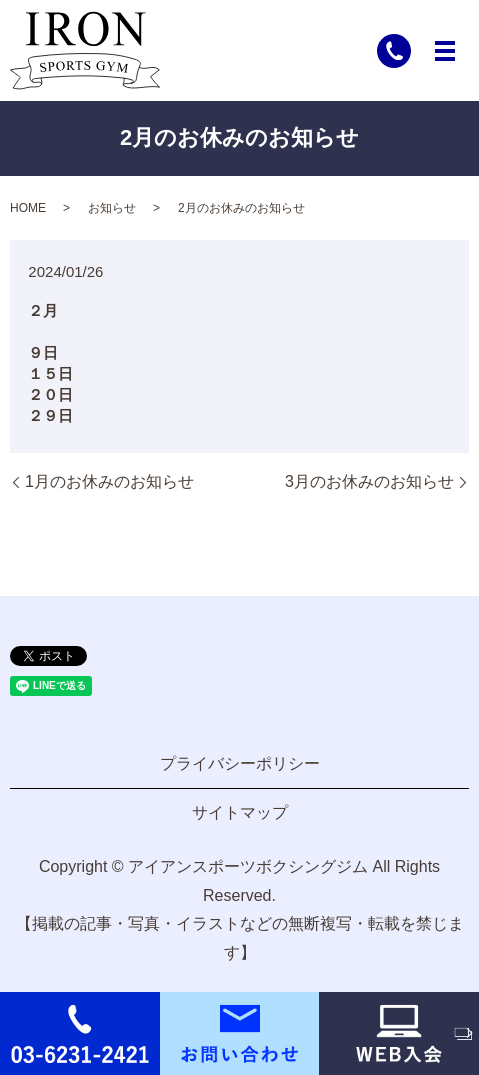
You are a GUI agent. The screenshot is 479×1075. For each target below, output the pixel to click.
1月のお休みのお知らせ (109, 481)
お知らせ (112, 208)
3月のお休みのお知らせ (369, 481)
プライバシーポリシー (240, 763)
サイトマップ (240, 812)
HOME (28, 208)
